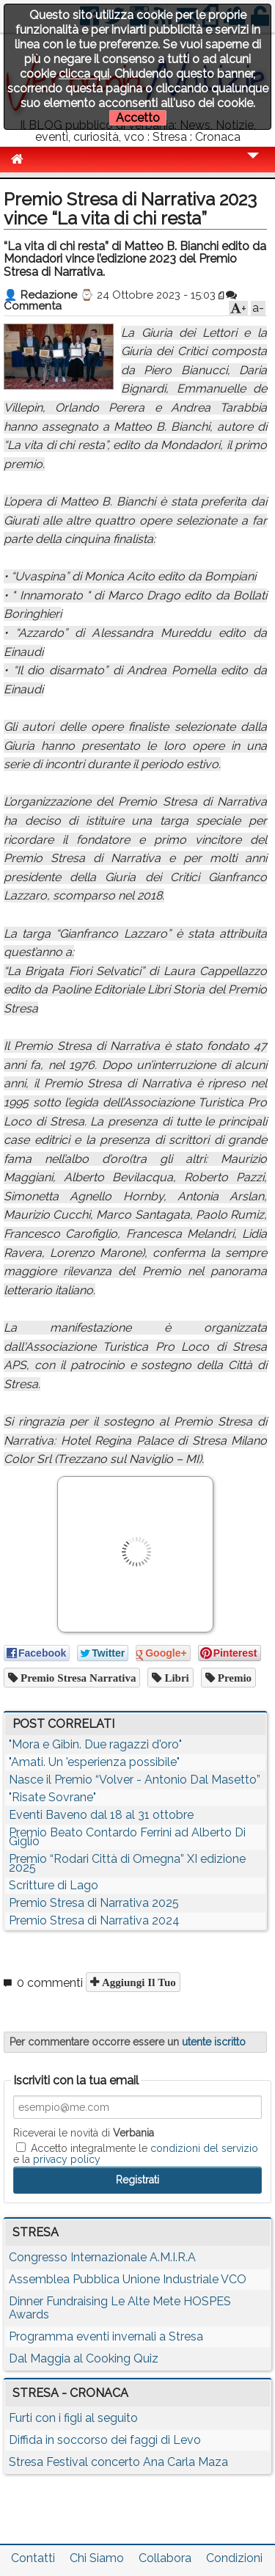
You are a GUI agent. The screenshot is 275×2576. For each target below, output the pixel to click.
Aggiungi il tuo (137, 1982)
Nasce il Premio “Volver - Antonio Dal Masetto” (134, 1780)
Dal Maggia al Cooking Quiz (83, 2358)
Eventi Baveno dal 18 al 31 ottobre (101, 1815)
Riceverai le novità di (83, 2133)
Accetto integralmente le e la (135, 2153)
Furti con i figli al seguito (73, 2418)
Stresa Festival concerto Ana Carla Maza (118, 2462)
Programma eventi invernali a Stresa (106, 2336)
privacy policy (66, 2159)
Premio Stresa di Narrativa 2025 (94, 1903)
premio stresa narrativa (77, 1677)
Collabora (165, 2558)
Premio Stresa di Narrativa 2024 (94, 1920)
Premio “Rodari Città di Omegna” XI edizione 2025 (127, 1863)
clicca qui (84, 74)
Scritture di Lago (53, 1885)
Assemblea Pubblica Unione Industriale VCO (127, 2279)
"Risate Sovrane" (52, 1797)
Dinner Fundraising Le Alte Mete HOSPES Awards (120, 2307)
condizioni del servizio (204, 2148)
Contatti (33, 2558)
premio (233, 1677)
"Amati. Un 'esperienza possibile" (94, 1762)
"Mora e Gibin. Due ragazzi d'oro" (95, 1744)
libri (174, 1677)
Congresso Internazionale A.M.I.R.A (102, 2257)
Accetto (138, 118)
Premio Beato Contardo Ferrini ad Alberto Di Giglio (127, 1836)
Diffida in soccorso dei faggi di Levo (105, 2440)
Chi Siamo (97, 2558)
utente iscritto (214, 2042)
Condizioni (234, 2558)
